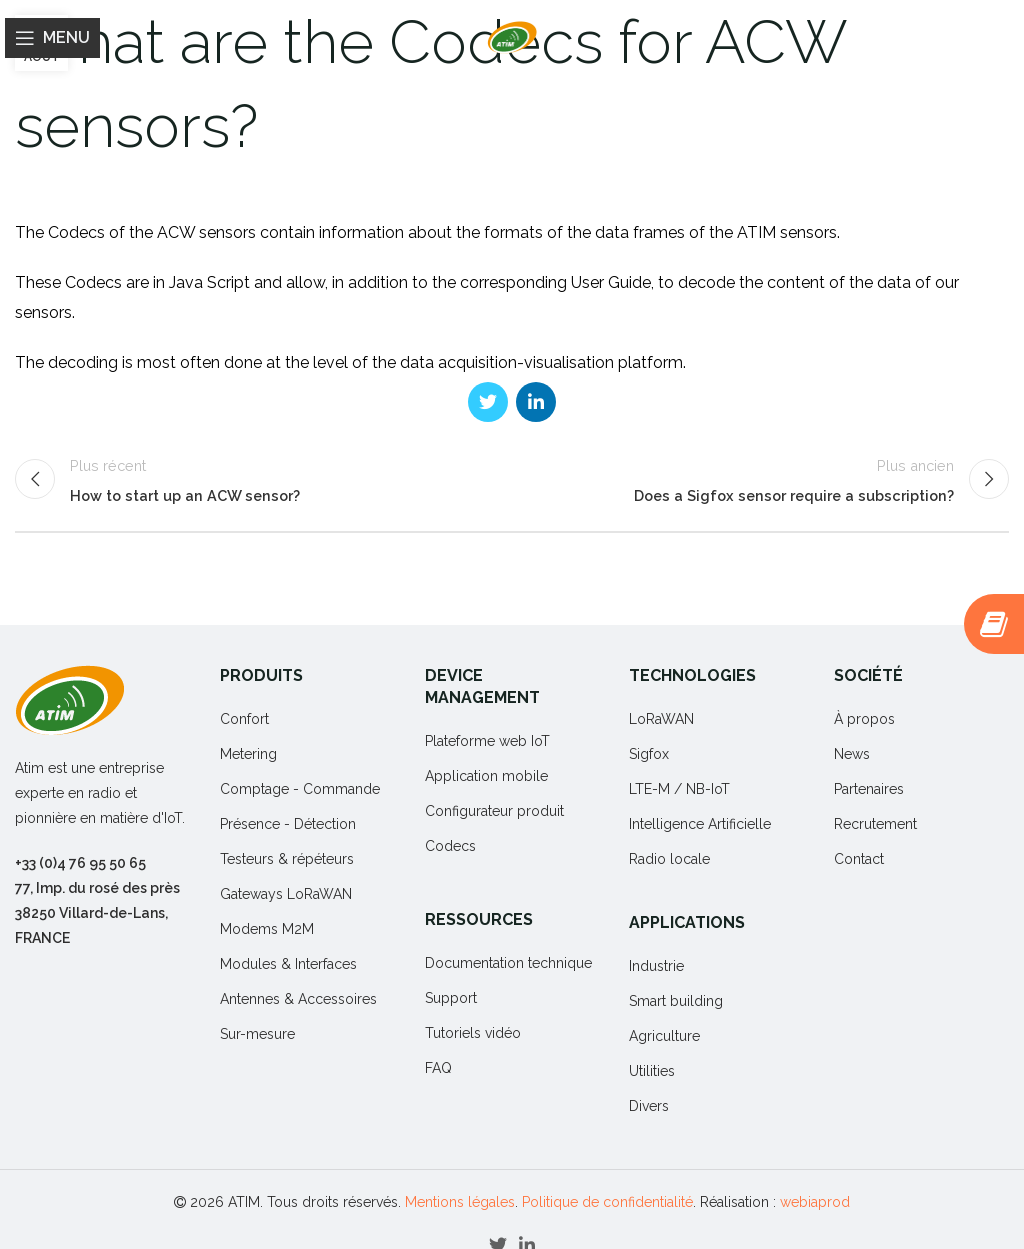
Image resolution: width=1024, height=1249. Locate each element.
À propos (864, 719)
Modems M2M (267, 929)
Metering (248, 754)
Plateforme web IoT (487, 741)
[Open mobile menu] (52, 38)
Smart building (676, 1001)
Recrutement (875, 824)
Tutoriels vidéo (473, 1033)
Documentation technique (508, 963)
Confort (244, 719)
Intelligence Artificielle (700, 824)
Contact (859, 859)
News (852, 754)
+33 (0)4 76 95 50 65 (80, 863)
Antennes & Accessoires (298, 999)
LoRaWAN (661, 719)
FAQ (438, 1068)
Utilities (652, 1071)
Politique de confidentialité (607, 1202)
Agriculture (664, 1036)
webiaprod (815, 1202)
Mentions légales (460, 1202)
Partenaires (869, 789)
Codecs (450, 846)
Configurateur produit (494, 811)
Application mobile (486, 776)
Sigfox (649, 754)
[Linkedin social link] (536, 402)
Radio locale (669, 859)
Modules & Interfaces (288, 964)
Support (451, 998)
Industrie (656, 966)
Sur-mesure (257, 1034)
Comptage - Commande (300, 789)
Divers (649, 1106)
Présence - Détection (288, 824)
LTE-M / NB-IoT (679, 789)
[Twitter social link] (488, 402)
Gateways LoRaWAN (286, 894)
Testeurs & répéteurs (287, 859)
